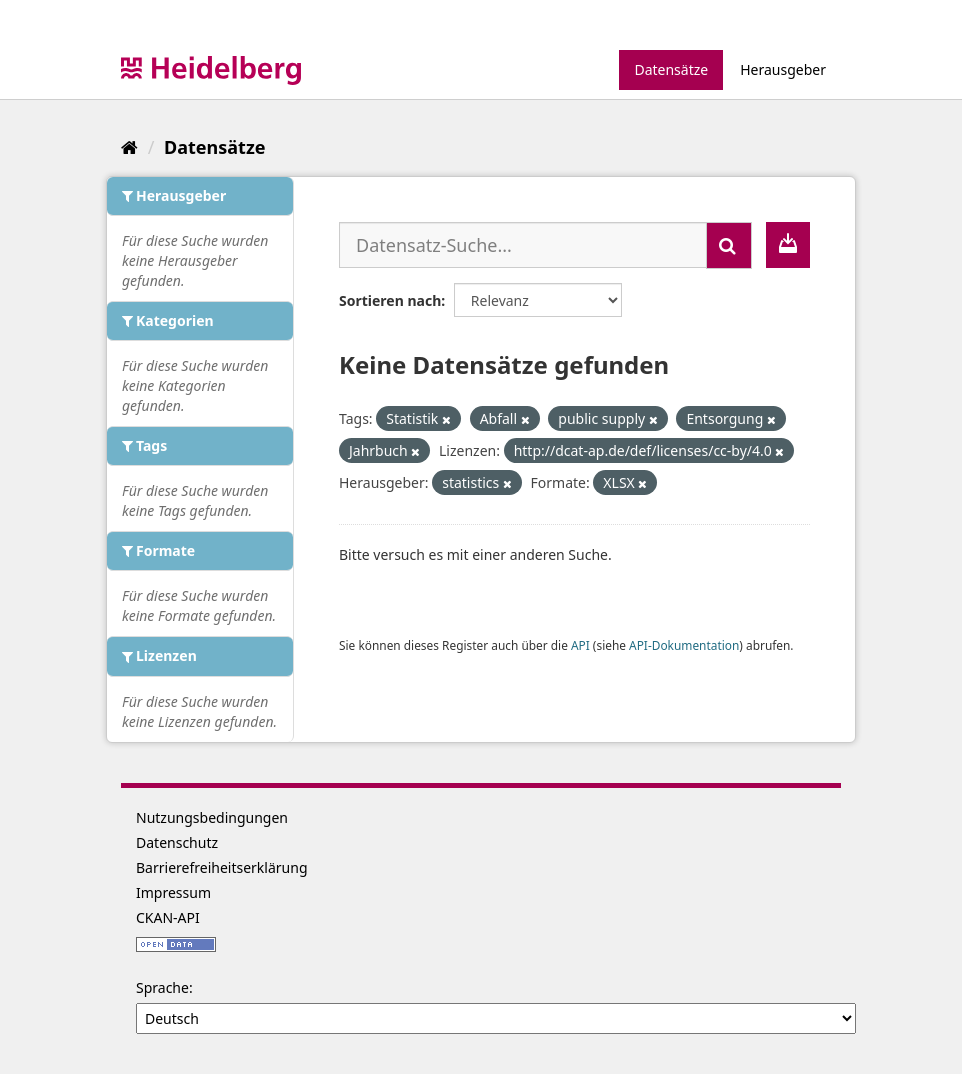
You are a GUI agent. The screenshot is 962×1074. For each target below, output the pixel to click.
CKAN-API (168, 917)
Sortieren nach (390, 300)
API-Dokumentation (684, 645)
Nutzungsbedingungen (212, 817)
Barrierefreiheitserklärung (222, 867)
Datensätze (671, 69)
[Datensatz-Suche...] (523, 245)
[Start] (129, 147)
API (580, 645)
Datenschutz (177, 842)
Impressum (173, 892)
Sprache (162, 987)
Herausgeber (783, 69)
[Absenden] (729, 245)
